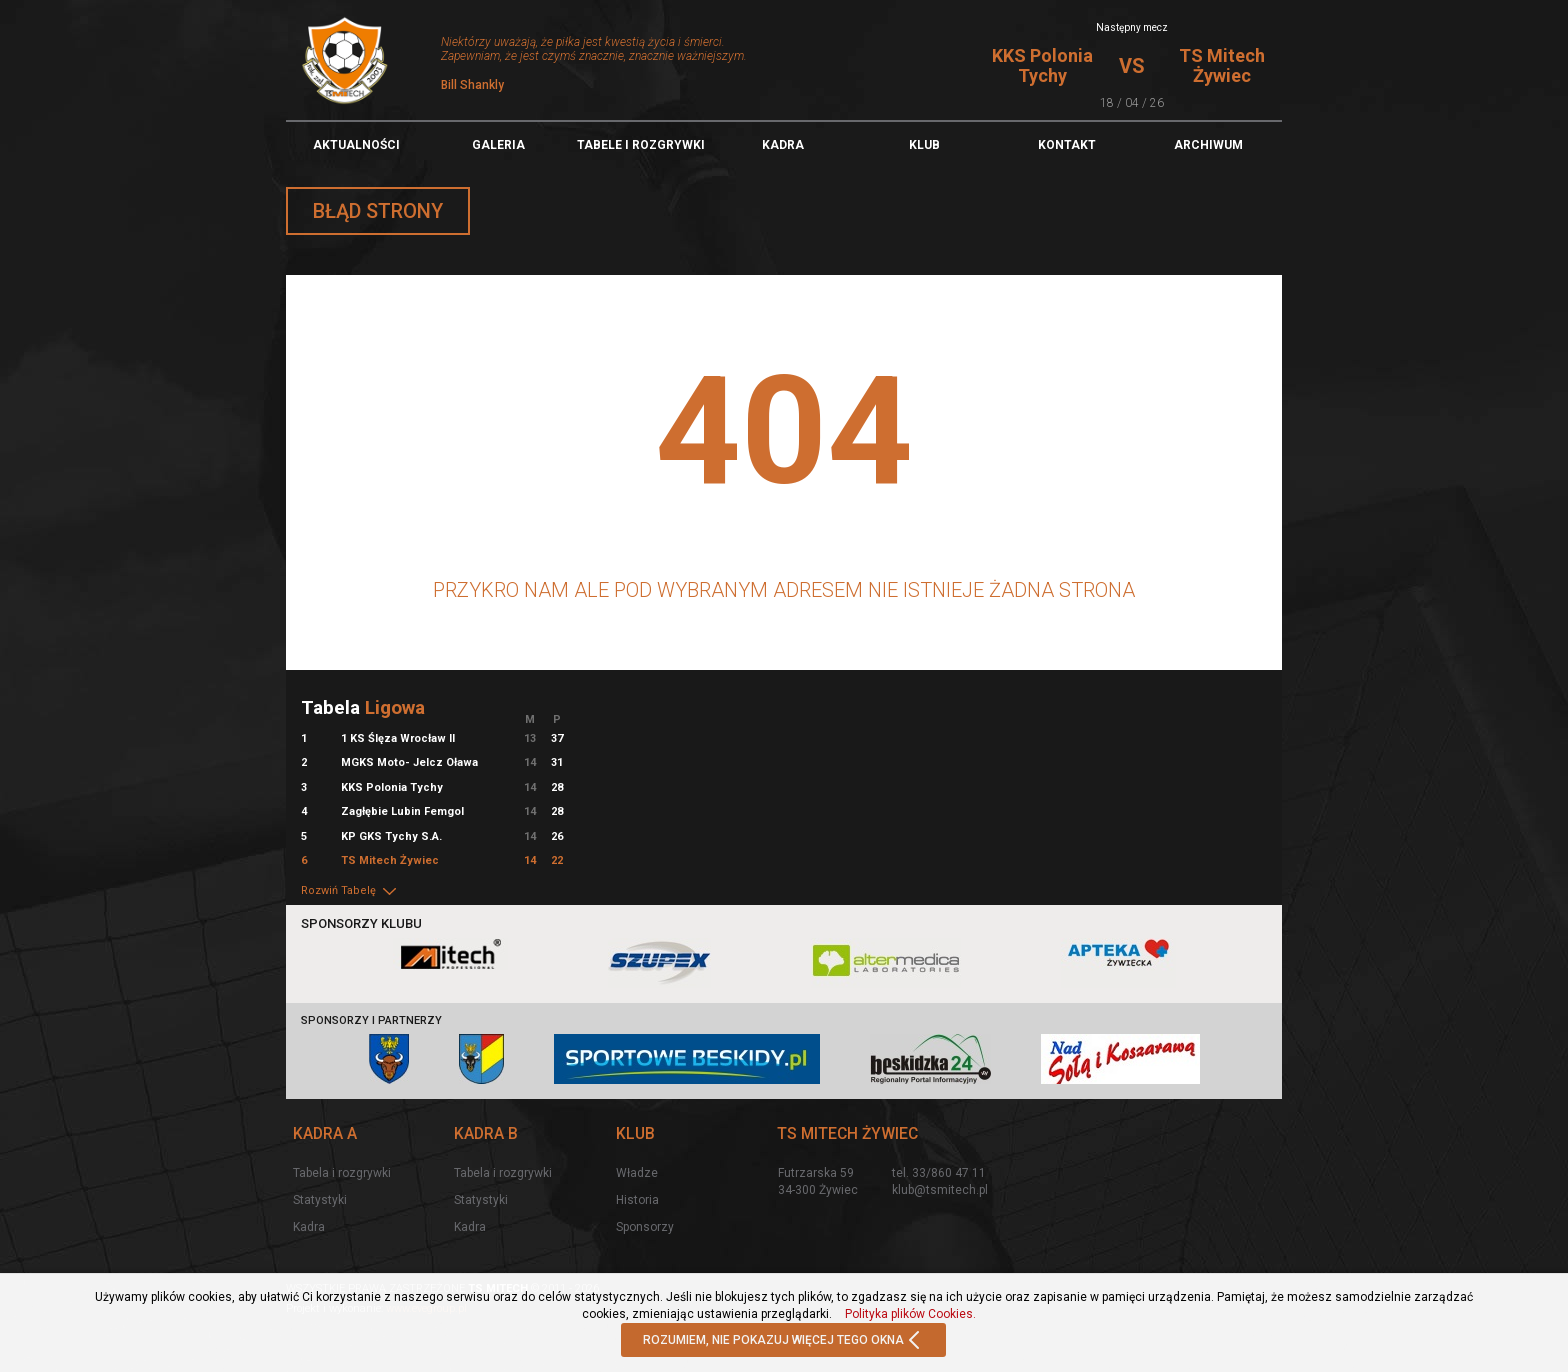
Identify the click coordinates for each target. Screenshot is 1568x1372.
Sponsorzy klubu (361, 923)
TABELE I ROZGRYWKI (641, 145)
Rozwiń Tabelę (350, 890)
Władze (637, 1173)
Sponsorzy (645, 1227)
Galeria (498, 145)
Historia (637, 1200)
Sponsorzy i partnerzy (371, 1020)
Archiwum (1208, 145)
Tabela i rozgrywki (342, 1173)
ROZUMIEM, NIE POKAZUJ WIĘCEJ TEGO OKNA (783, 1341)
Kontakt (1067, 145)
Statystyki (320, 1200)
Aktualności (356, 145)
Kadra (783, 145)
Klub (924, 145)
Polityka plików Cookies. (910, 1314)
